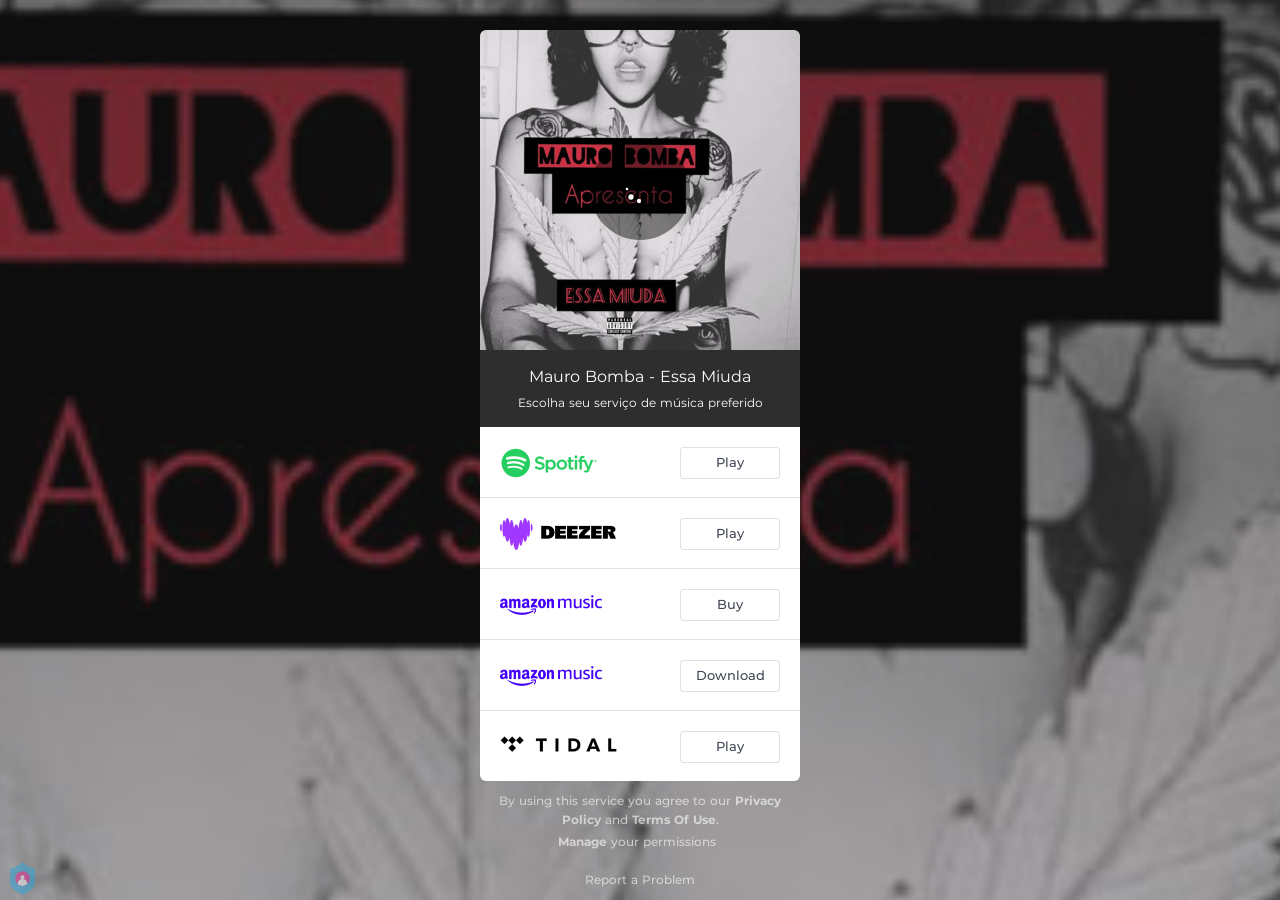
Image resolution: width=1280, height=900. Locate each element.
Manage (582, 841)
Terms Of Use (674, 819)
